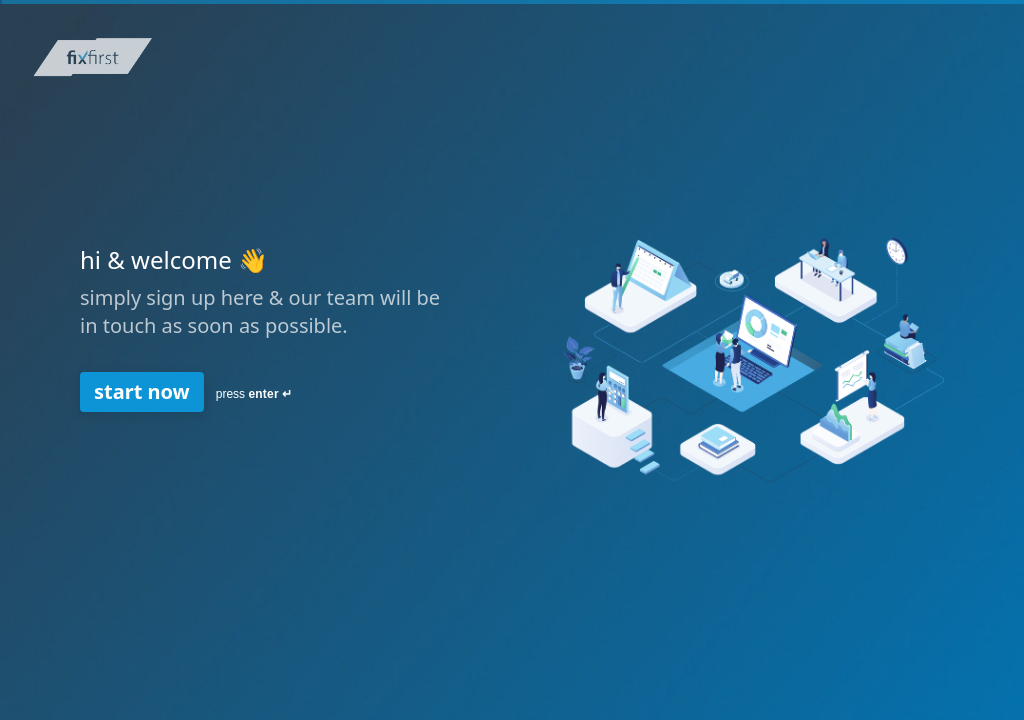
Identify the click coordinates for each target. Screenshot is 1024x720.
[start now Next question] (142, 392)
